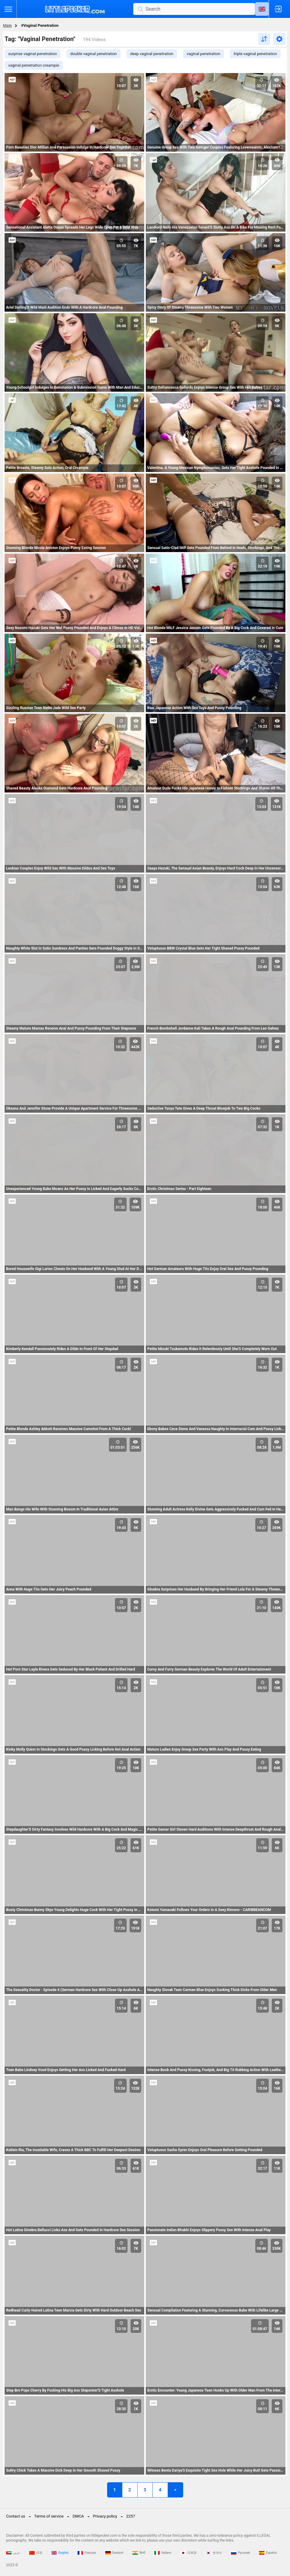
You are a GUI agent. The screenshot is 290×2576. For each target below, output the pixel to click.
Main (7, 25)
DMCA (78, 2516)
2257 (130, 2516)
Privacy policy (105, 2516)
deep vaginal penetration (151, 53)
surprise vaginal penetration (32, 53)
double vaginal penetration (93, 53)
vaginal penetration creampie (33, 65)
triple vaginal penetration (255, 53)
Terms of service (49, 2516)
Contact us (15, 2516)
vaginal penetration (203, 53)
